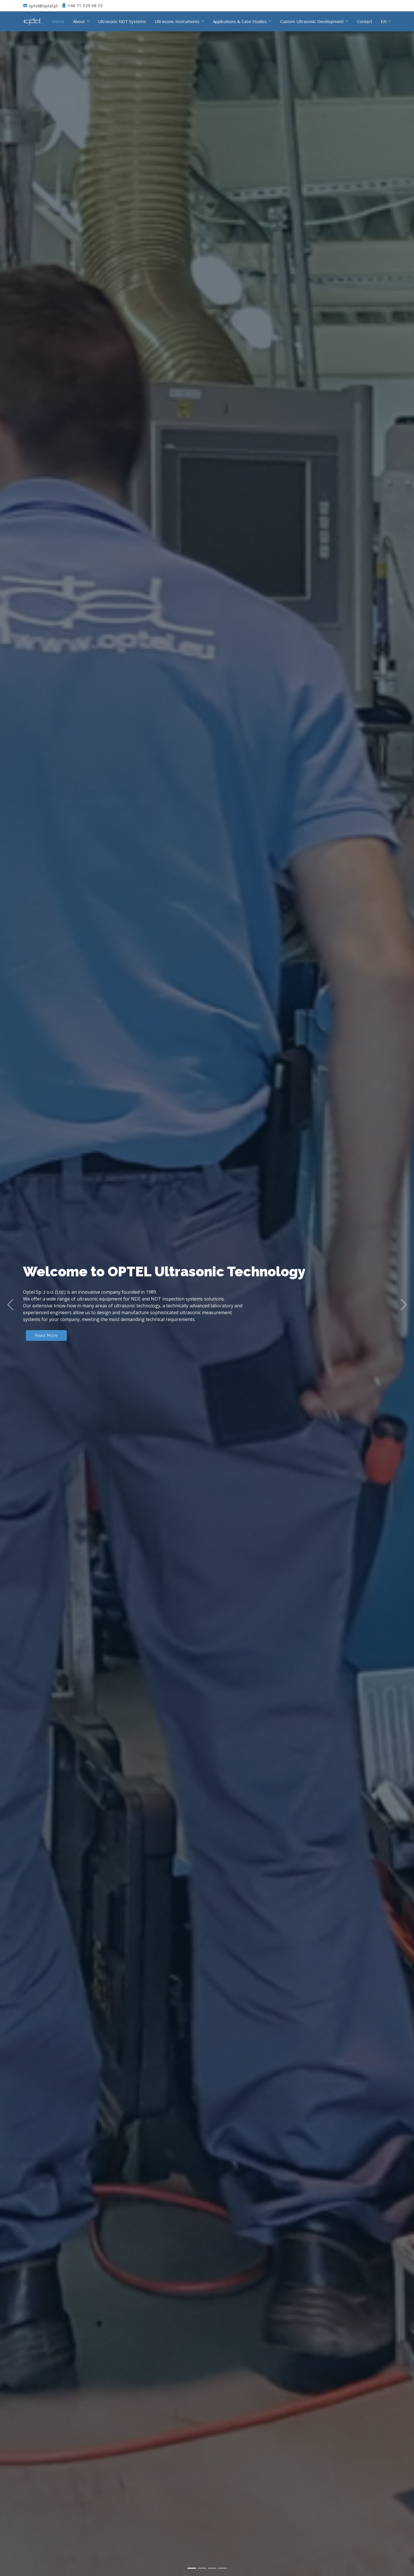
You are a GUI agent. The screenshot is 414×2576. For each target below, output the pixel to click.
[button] (10, 1303)
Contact (364, 21)
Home (58, 21)
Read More (46, 1335)
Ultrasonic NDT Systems (122, 21)
